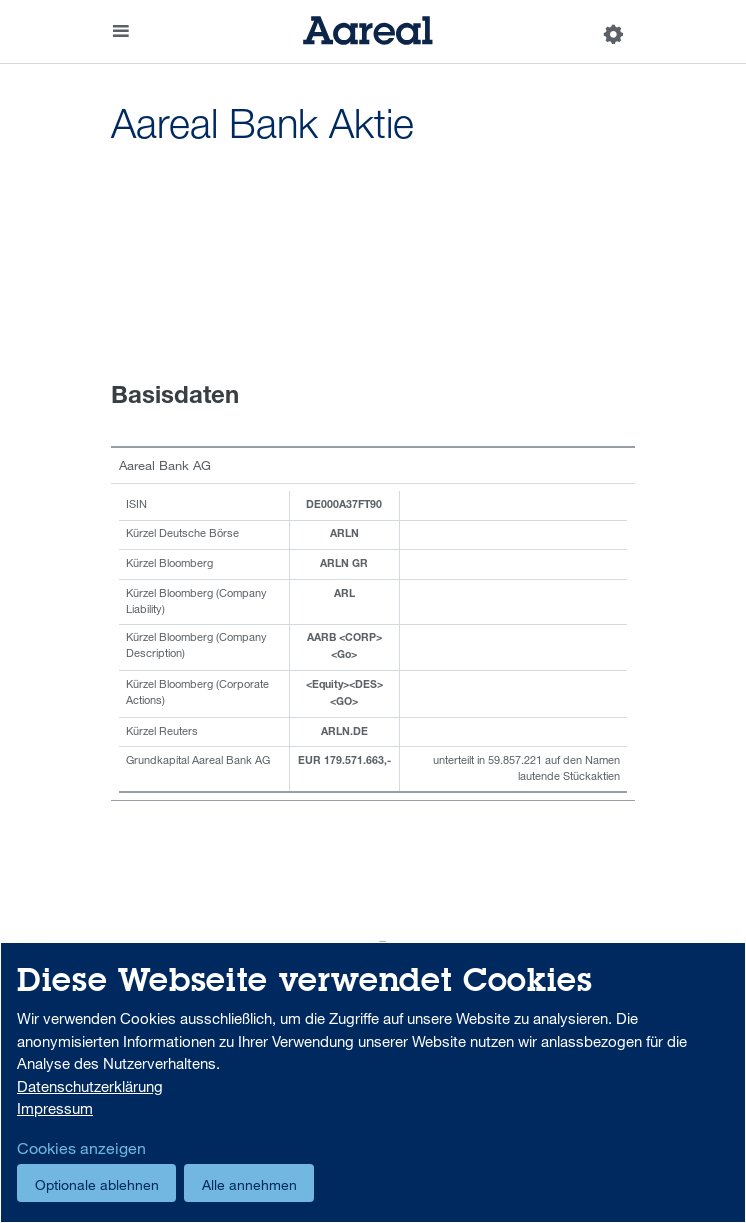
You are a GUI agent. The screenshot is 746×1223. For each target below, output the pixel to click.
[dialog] (373, 1082)
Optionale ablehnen (97, 1184)
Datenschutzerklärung (90, 1086)
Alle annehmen (249, 1184)
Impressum (55, 1108)
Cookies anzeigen (81, 1148)
